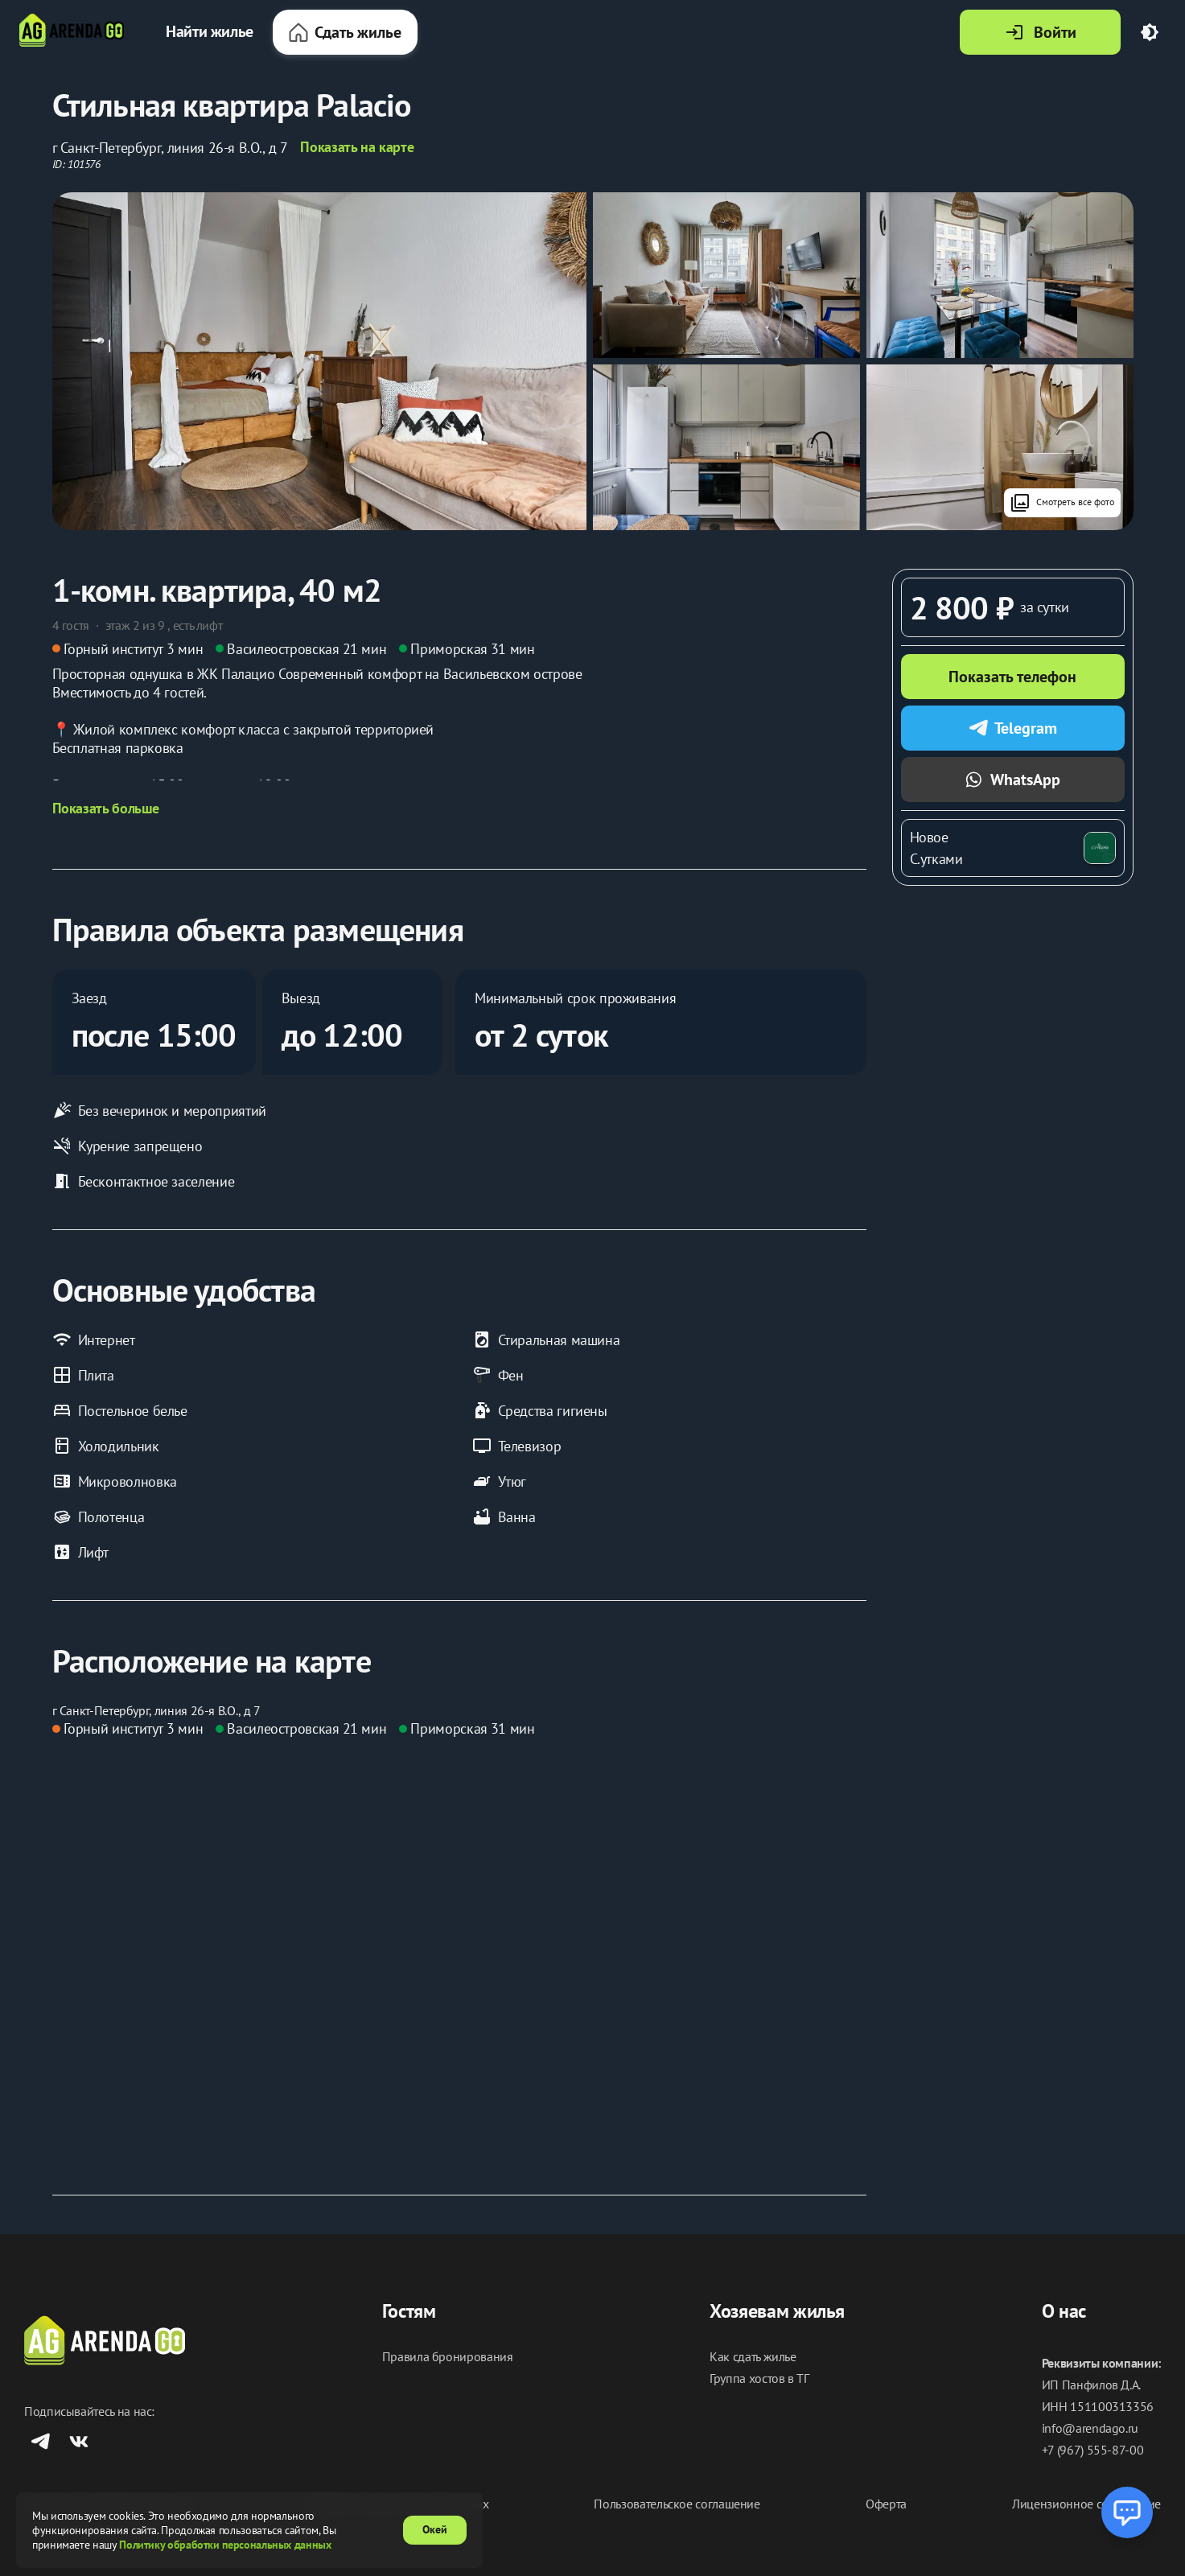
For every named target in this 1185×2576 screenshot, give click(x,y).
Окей (434, 2529)
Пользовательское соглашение (676, 2504)
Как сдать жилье (753, 2356)
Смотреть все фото (1062, 502)
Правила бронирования (447, 2356)
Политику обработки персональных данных (225, 2544)
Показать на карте (357, 147)
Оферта (886, 2504)
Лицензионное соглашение (1086, 2504)
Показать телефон (1012, 676)
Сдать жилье (345, 32)
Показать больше (106, 808)
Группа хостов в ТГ (759, 2378)
